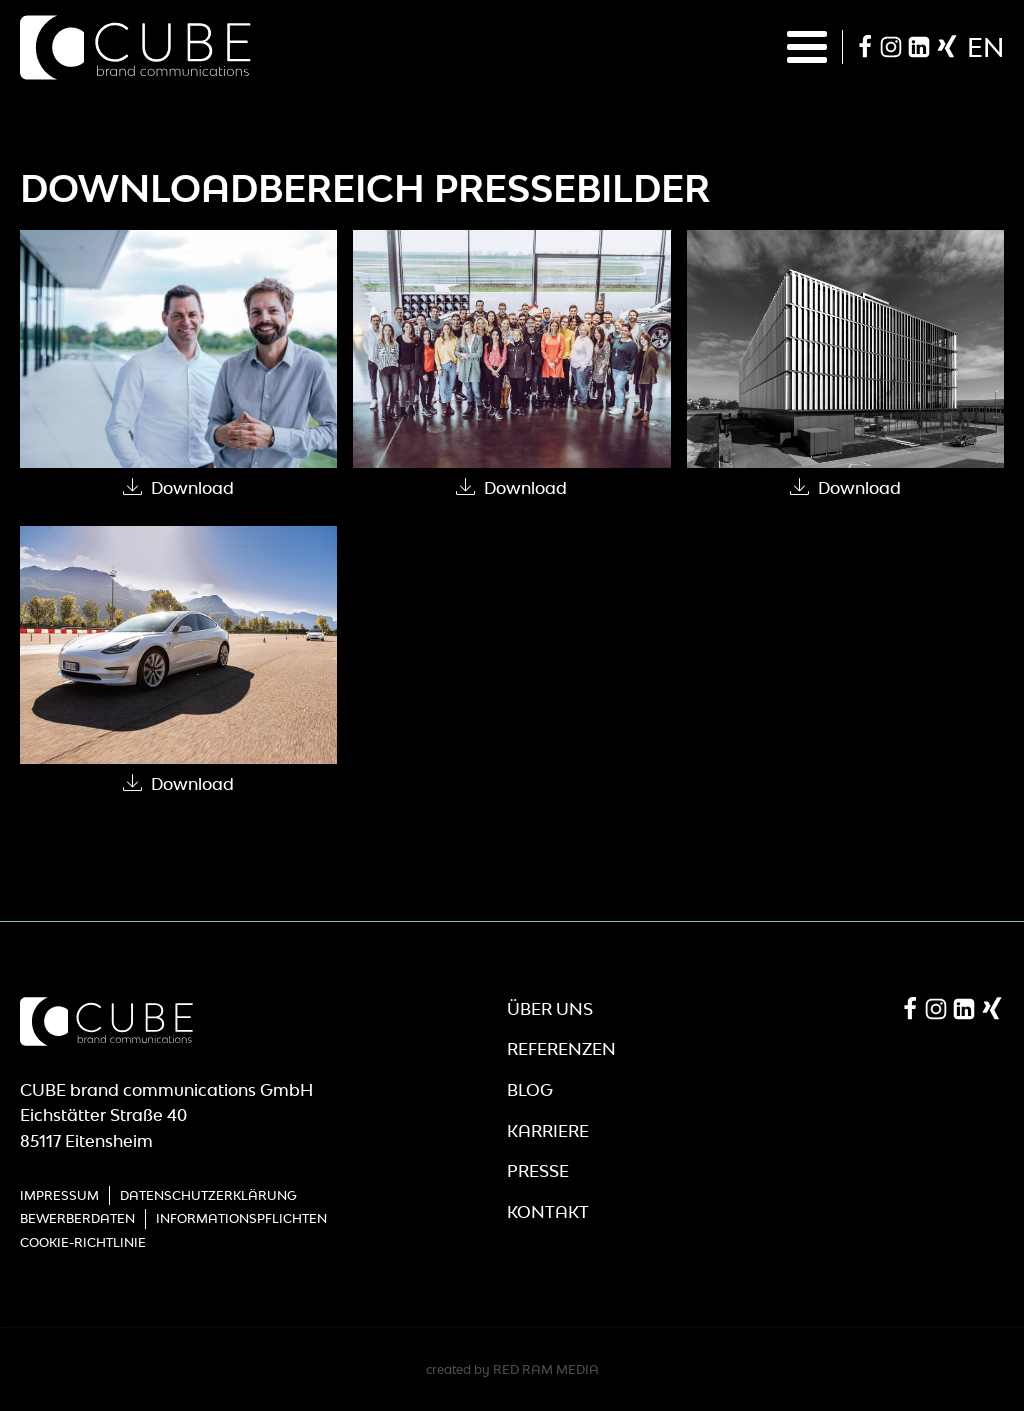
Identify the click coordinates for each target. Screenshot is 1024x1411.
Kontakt (548, 1212)
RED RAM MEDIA (546, 1369)
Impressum (59, 1195)
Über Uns (550, 1009)
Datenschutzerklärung (208, 1195)
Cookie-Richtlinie (83, 1242)
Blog (530, 1090)
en (985, 47)
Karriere (548, 1131)
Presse (538, 1171)
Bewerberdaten (77, 1218)
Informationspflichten (241, 1218)
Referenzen (561, 1049)
